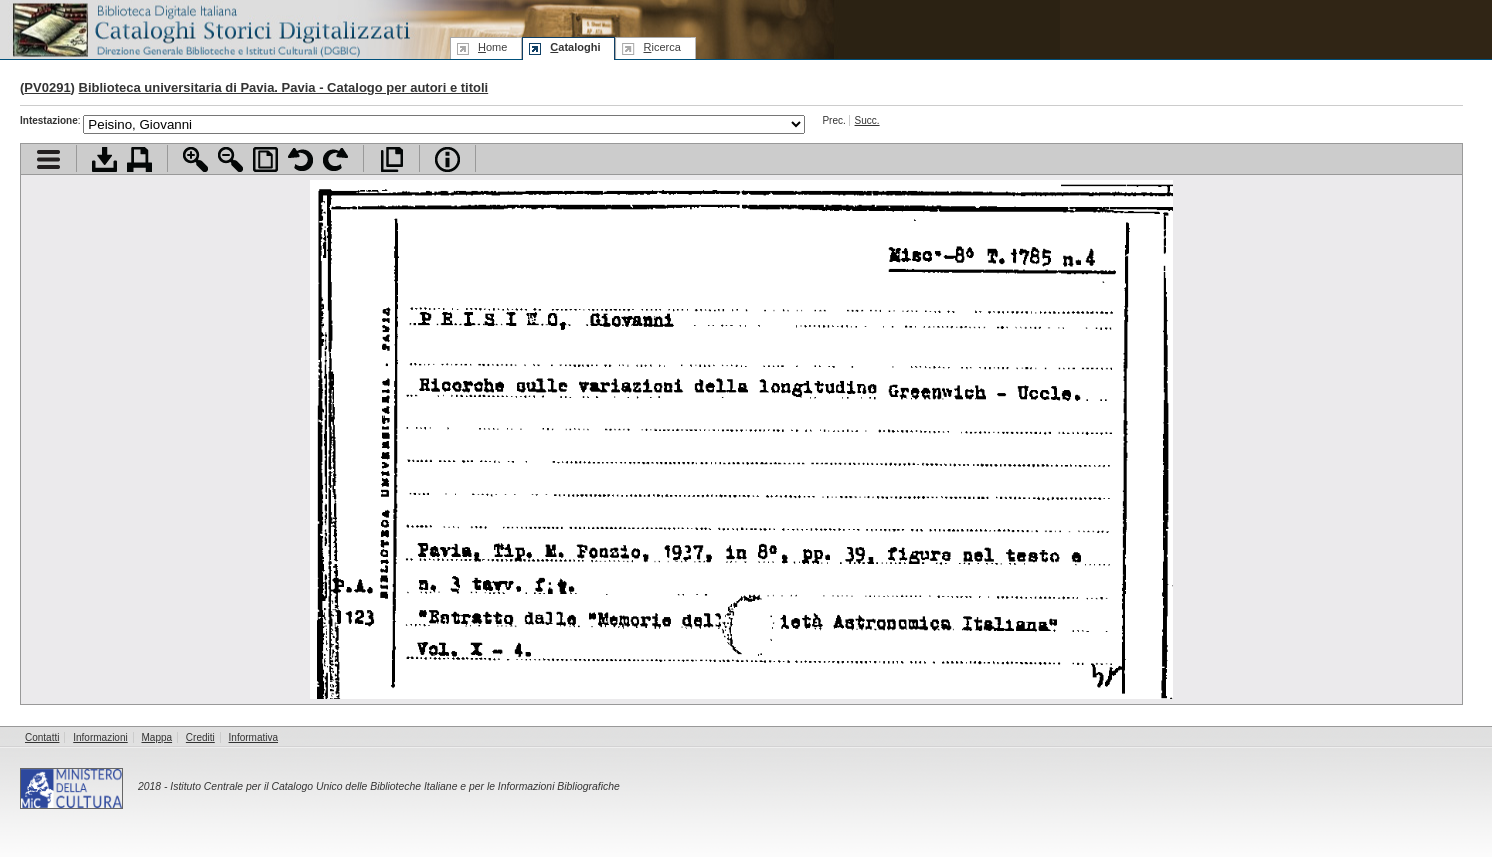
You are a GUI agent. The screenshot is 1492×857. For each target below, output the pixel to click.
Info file (447, 159)
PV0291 (47, 87)
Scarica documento (104, 159)
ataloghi (575, 47)
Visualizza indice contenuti (48, 159)
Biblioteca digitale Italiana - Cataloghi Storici (210, 28)
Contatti (42, 737)
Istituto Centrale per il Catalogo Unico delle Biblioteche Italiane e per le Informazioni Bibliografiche (394, 786)
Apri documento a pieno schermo (391, 159)
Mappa (157, 737)
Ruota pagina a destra (335, 159)
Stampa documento (139, 159)
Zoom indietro (230, 159)
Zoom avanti (195, 159)
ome (492, 47)
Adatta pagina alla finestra (265, 159)
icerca (661, 47)
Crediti (200, 737)
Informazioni (100, 737)
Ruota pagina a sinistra (300, 159)
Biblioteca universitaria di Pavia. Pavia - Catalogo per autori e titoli (284, 87)
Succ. (867, 120)
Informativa (253, 737)
